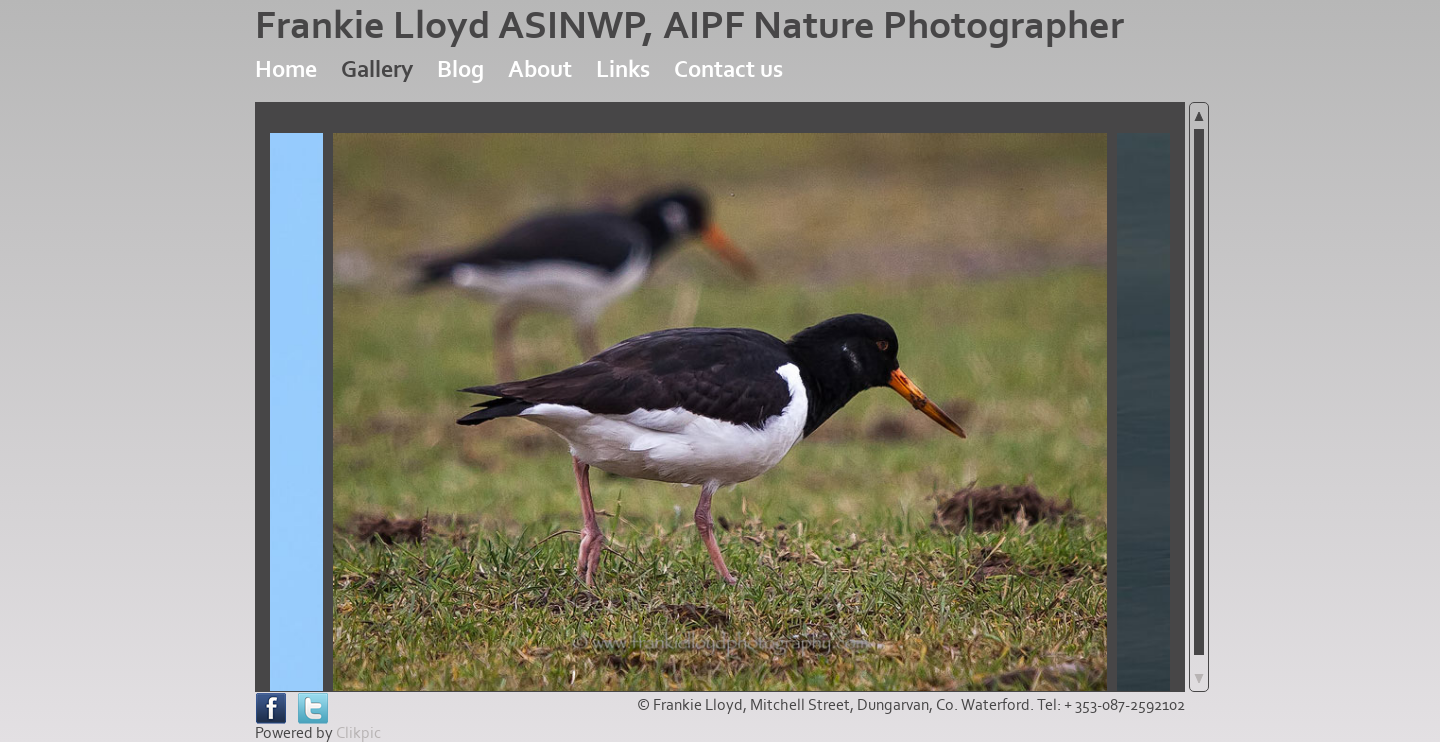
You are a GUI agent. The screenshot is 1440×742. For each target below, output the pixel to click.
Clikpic (358, 733)
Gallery (377, 69)
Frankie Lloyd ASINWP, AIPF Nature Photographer (689, 26)
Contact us (728, 69)
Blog (460, 69)
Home (286, 69)
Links (623, 69)
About (540, 69)
